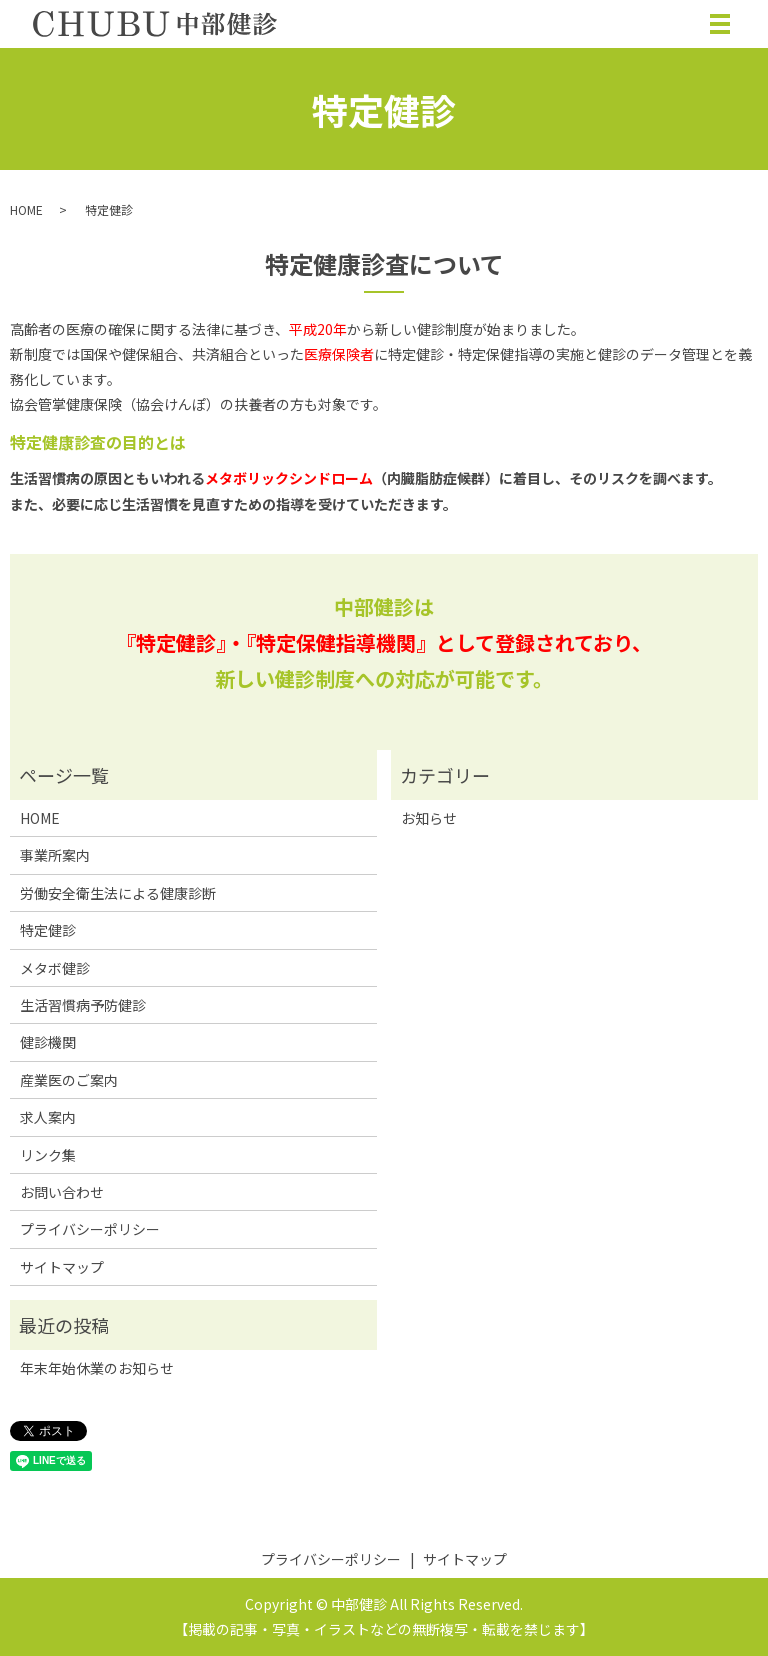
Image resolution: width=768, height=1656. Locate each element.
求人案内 (48, 1117)
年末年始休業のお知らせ (97, 1368)
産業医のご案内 (69, 1080)
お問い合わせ (62, 1192)
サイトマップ (62, 1267)
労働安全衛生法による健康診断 (118, 893)
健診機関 (48, 1042)
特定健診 (48, 930)
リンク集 (48, 1155)
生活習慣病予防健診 (83, 1005)
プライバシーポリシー (90, 1229)
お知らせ (429, 818)
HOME (26, 209)
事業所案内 (55, 855)
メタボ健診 (55, 968)
